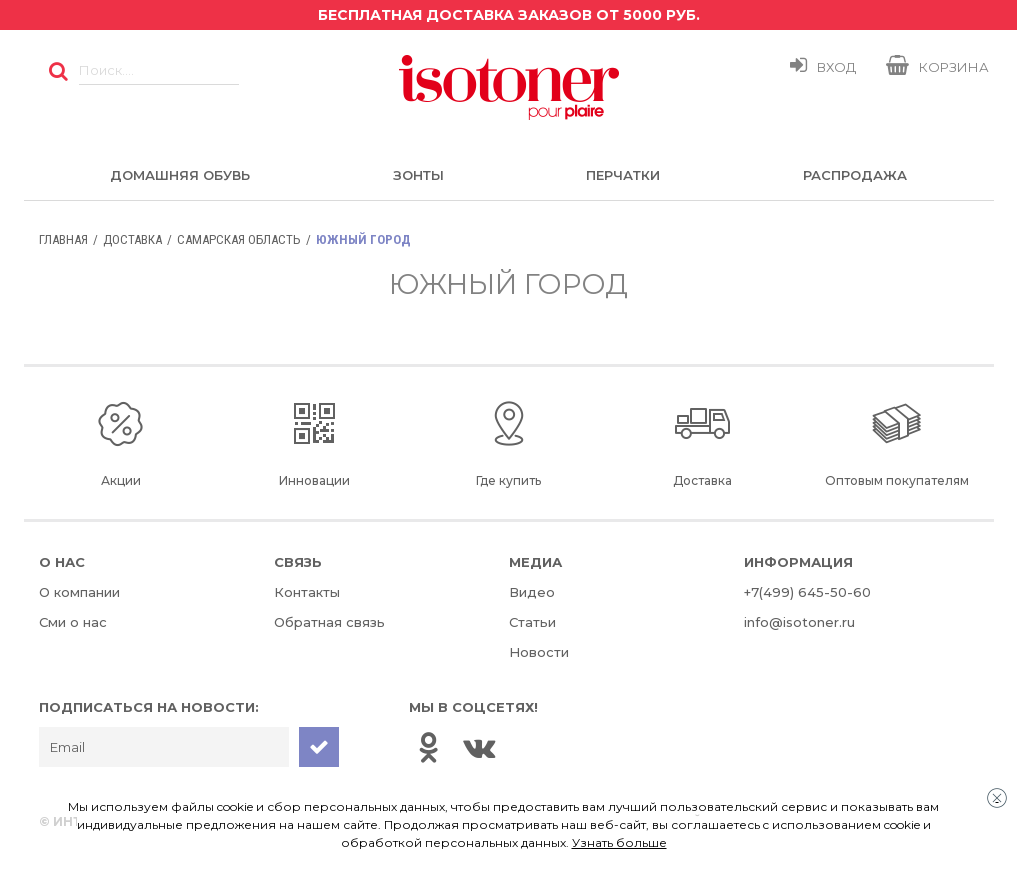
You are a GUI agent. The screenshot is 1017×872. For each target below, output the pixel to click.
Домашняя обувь (180, 175)
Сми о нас (73, 622)
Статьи (532, 622)
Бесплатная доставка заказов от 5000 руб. (509, 15)
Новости (539, 652)
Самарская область (239, 239)
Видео (532, 592)
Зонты (418, 175)
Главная (63, 239)
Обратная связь (329, 622)
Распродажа (855, 175)
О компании (79, 592)
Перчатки (623, 175)
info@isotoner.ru (799, 622)
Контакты (307, 592)
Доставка (132, 239)
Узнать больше (619, 842)
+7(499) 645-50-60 (807, 592)
